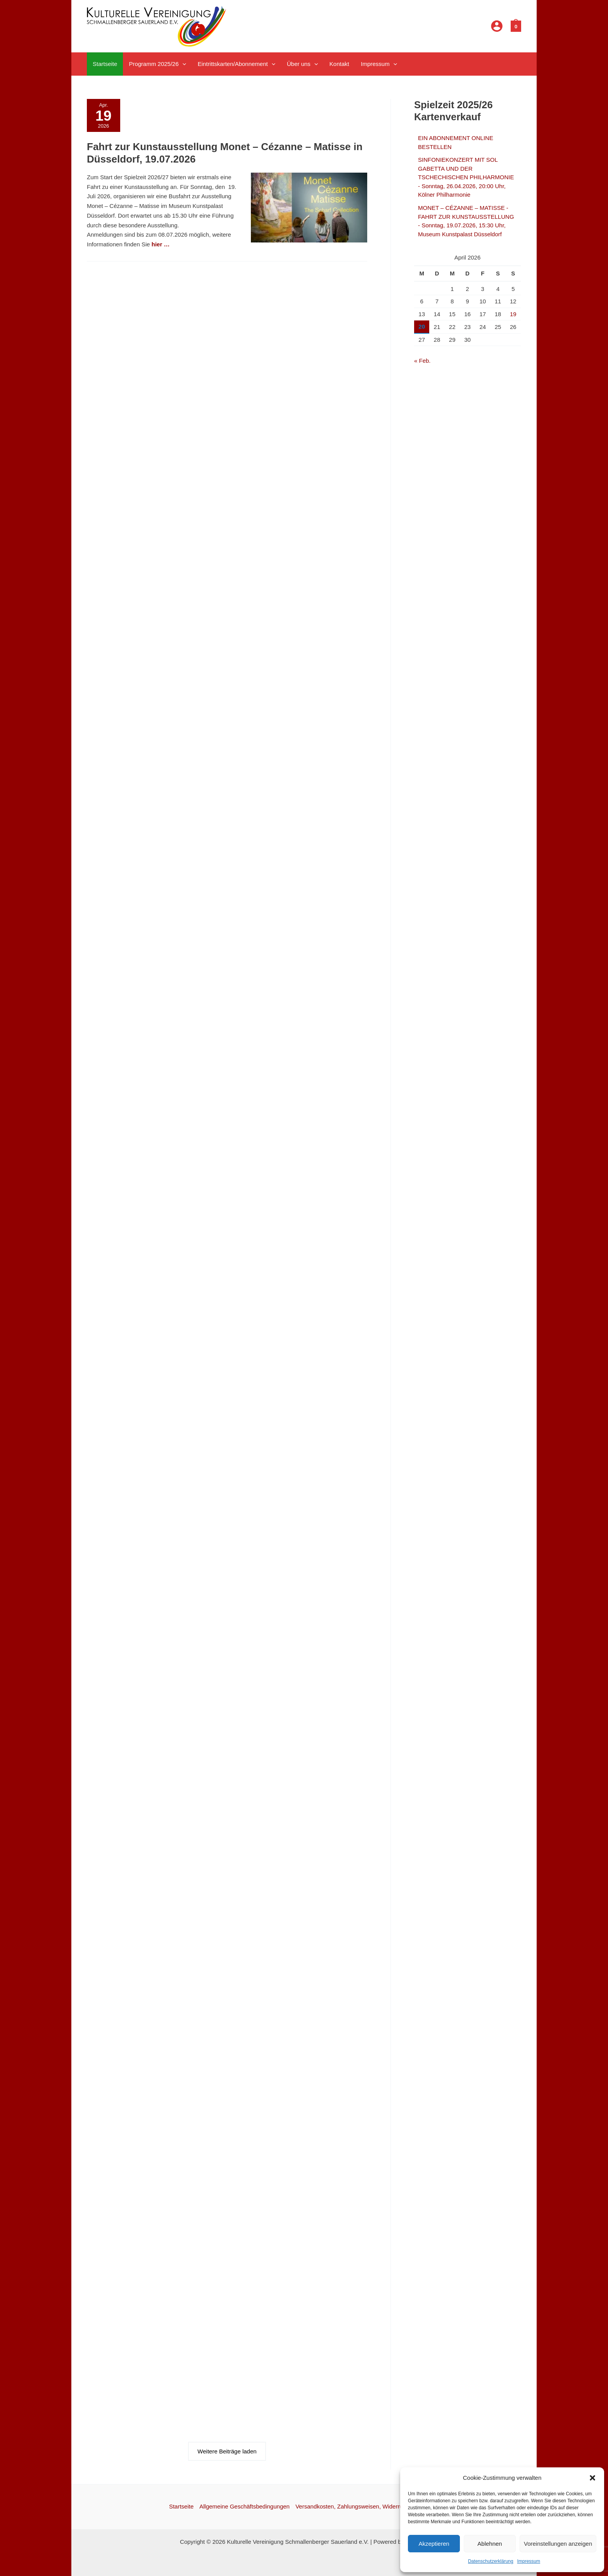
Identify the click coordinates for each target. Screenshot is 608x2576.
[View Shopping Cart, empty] (516, 26)
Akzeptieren (433, 2543)
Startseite (181, 2506)
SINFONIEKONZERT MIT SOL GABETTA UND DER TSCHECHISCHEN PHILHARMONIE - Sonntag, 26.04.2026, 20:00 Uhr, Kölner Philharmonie (466, 177)
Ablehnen (489, 2543)
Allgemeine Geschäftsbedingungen (244, 2506)
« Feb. (422, 360)
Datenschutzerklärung (490, 2561)
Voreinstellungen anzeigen (558, 2543)
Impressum (528, 2561)
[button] (592, 2478)
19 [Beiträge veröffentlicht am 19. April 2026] (513, 314)
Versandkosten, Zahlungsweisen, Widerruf (349, 2506)
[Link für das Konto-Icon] (497, 26)
